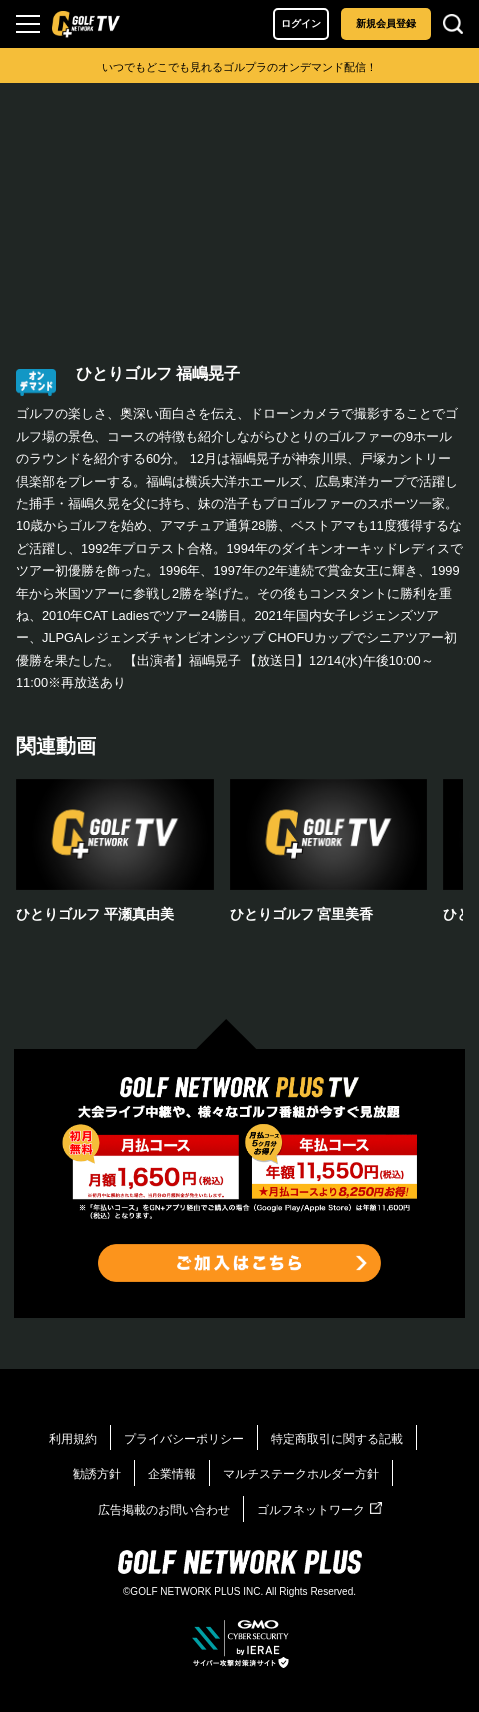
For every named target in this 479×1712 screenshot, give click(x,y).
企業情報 (172, 1474)
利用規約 (73, 1439)
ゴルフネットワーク (319, 1510)
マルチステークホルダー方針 (301, 1474)
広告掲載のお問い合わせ (164, 1510)
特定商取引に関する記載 (337, 1439)
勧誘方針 (97, 1474)
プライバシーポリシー (184, 1439)
